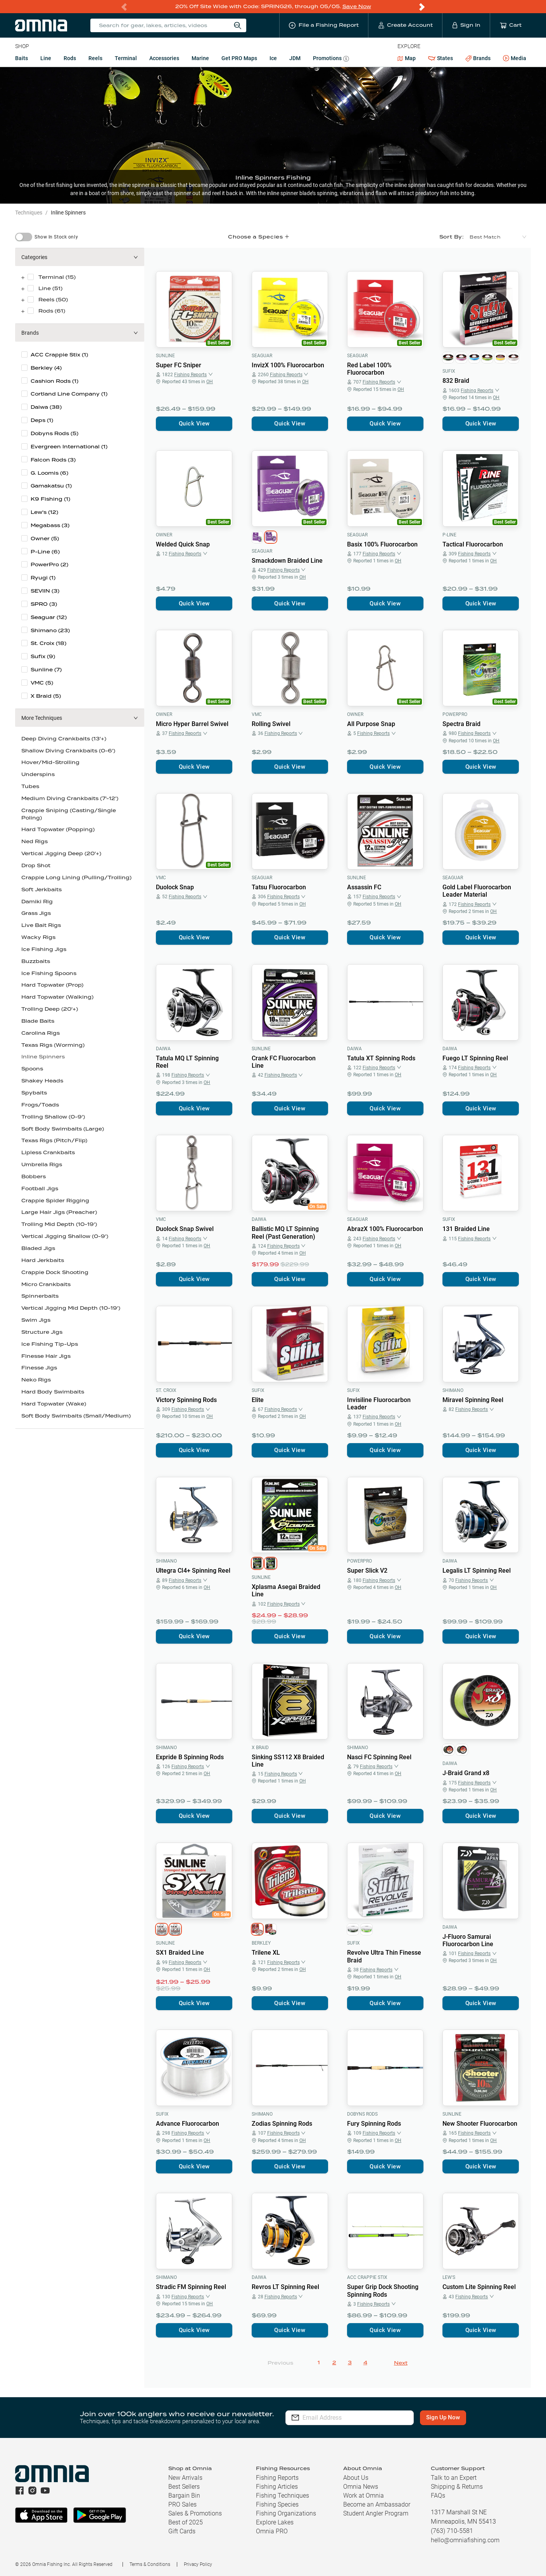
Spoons (32, 1068)
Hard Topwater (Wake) (53, 1403)
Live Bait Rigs (41, 925)
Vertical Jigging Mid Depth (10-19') (70, 1308)
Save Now (356, 6)
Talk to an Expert (454, 2477)
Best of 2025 (185, 2522)
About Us (355, 2477)
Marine (200, 58)
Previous (280, 2363)
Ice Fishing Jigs (43, 949)
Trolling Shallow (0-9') (53, 1116)
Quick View (194, 423)
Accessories (164, 58)
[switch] (23, 237)
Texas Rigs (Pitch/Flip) (54, 1140)
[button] (79, 257)
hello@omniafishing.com (465, 2540)
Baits (21, 58)
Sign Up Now (444, 2417)
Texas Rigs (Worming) (53, 1045)
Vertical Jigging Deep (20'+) (61, 853)
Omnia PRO (272, 2531)
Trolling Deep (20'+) (49, 1009)
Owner (164, 535)
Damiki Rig (37, 901)
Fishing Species (277, 2504)
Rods (70, 58)
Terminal (126, 58)
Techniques (28, 212)
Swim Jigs (35, 1320)
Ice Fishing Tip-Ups (49, 1344)
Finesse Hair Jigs (46, 1356)
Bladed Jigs (38, 1248)
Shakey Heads (42, 1080)
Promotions (331, 59)
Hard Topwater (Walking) (57, 997)
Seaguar (262, 355)
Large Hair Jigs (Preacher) (59, 1212)
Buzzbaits (35, 961)
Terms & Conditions (150, 2564)
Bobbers (33, 1176)
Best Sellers (184, 2486)
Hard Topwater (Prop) (52, 985)
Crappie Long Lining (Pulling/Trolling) (76, 877)
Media (514, 58)
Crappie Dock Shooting (54, 1272)
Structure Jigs (41, 1332)
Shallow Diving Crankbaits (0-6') (68, 750)
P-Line (449, 535)
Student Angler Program (375, 2513)
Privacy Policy (198, 2564)
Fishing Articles (277, 2486)
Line (45, 58)
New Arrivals (185, 2477)
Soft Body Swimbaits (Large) (62, 1128)
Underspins (38, 774)
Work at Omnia (363, 2495)
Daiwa (163, 1048)
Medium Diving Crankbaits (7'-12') (69, 798)
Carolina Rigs (40, 1033)
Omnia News (360, 2486)
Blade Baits (37, 1021)
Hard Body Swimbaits (52, 1391)
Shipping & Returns (457, 2486)
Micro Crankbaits (46, 1284)
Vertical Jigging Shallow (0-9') (64, 1236)
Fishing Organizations (286, 2513)
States (440, 58)
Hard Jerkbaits (42, 1260)
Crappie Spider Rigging (55, 1200)
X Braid (260, 1747)
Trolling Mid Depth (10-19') (59, 1224)
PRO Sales (182, 2504)
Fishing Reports (277, 2477)
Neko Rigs (36, 1379)
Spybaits (34, 1092)
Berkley (261, 1943)
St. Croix (166, 1390)
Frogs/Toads (40, 1104)
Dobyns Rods (362, 2114)
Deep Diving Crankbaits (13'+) (63, 738)
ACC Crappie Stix (367, 2277)
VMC (257, 714)
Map (406, 58)
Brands (478, 58)
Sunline (165, 355)
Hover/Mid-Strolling (50, 762)
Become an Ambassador (376, 2504)
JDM (295, 58)
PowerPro (454, 714)
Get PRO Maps (239, 58)
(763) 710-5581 (452, 2531)
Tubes (30, 786)
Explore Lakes (275, 2522)
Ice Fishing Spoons (48, 973)
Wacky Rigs (38, 937)
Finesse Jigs (39, 1367)
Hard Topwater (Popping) (58, 829)
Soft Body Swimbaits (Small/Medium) (76, 1415)
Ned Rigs (34, 841)
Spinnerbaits (40, 1296)
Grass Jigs (36, 913)
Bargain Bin (184, 2495)
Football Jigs (39, 1188)
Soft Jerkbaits (41, 889)
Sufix (448, 371)
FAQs (438, 2495)
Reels (95, 58)
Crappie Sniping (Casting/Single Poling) (68, 814)
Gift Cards (181, 2531)
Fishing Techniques (282, 2495)
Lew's (448, 2277)
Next (401, 2363)
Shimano (452, 1390)
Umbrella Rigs (41, 1164)
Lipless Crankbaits (48, 1152)
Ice (273, 58)
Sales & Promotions (195, 2513)
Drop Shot (35, 865)
